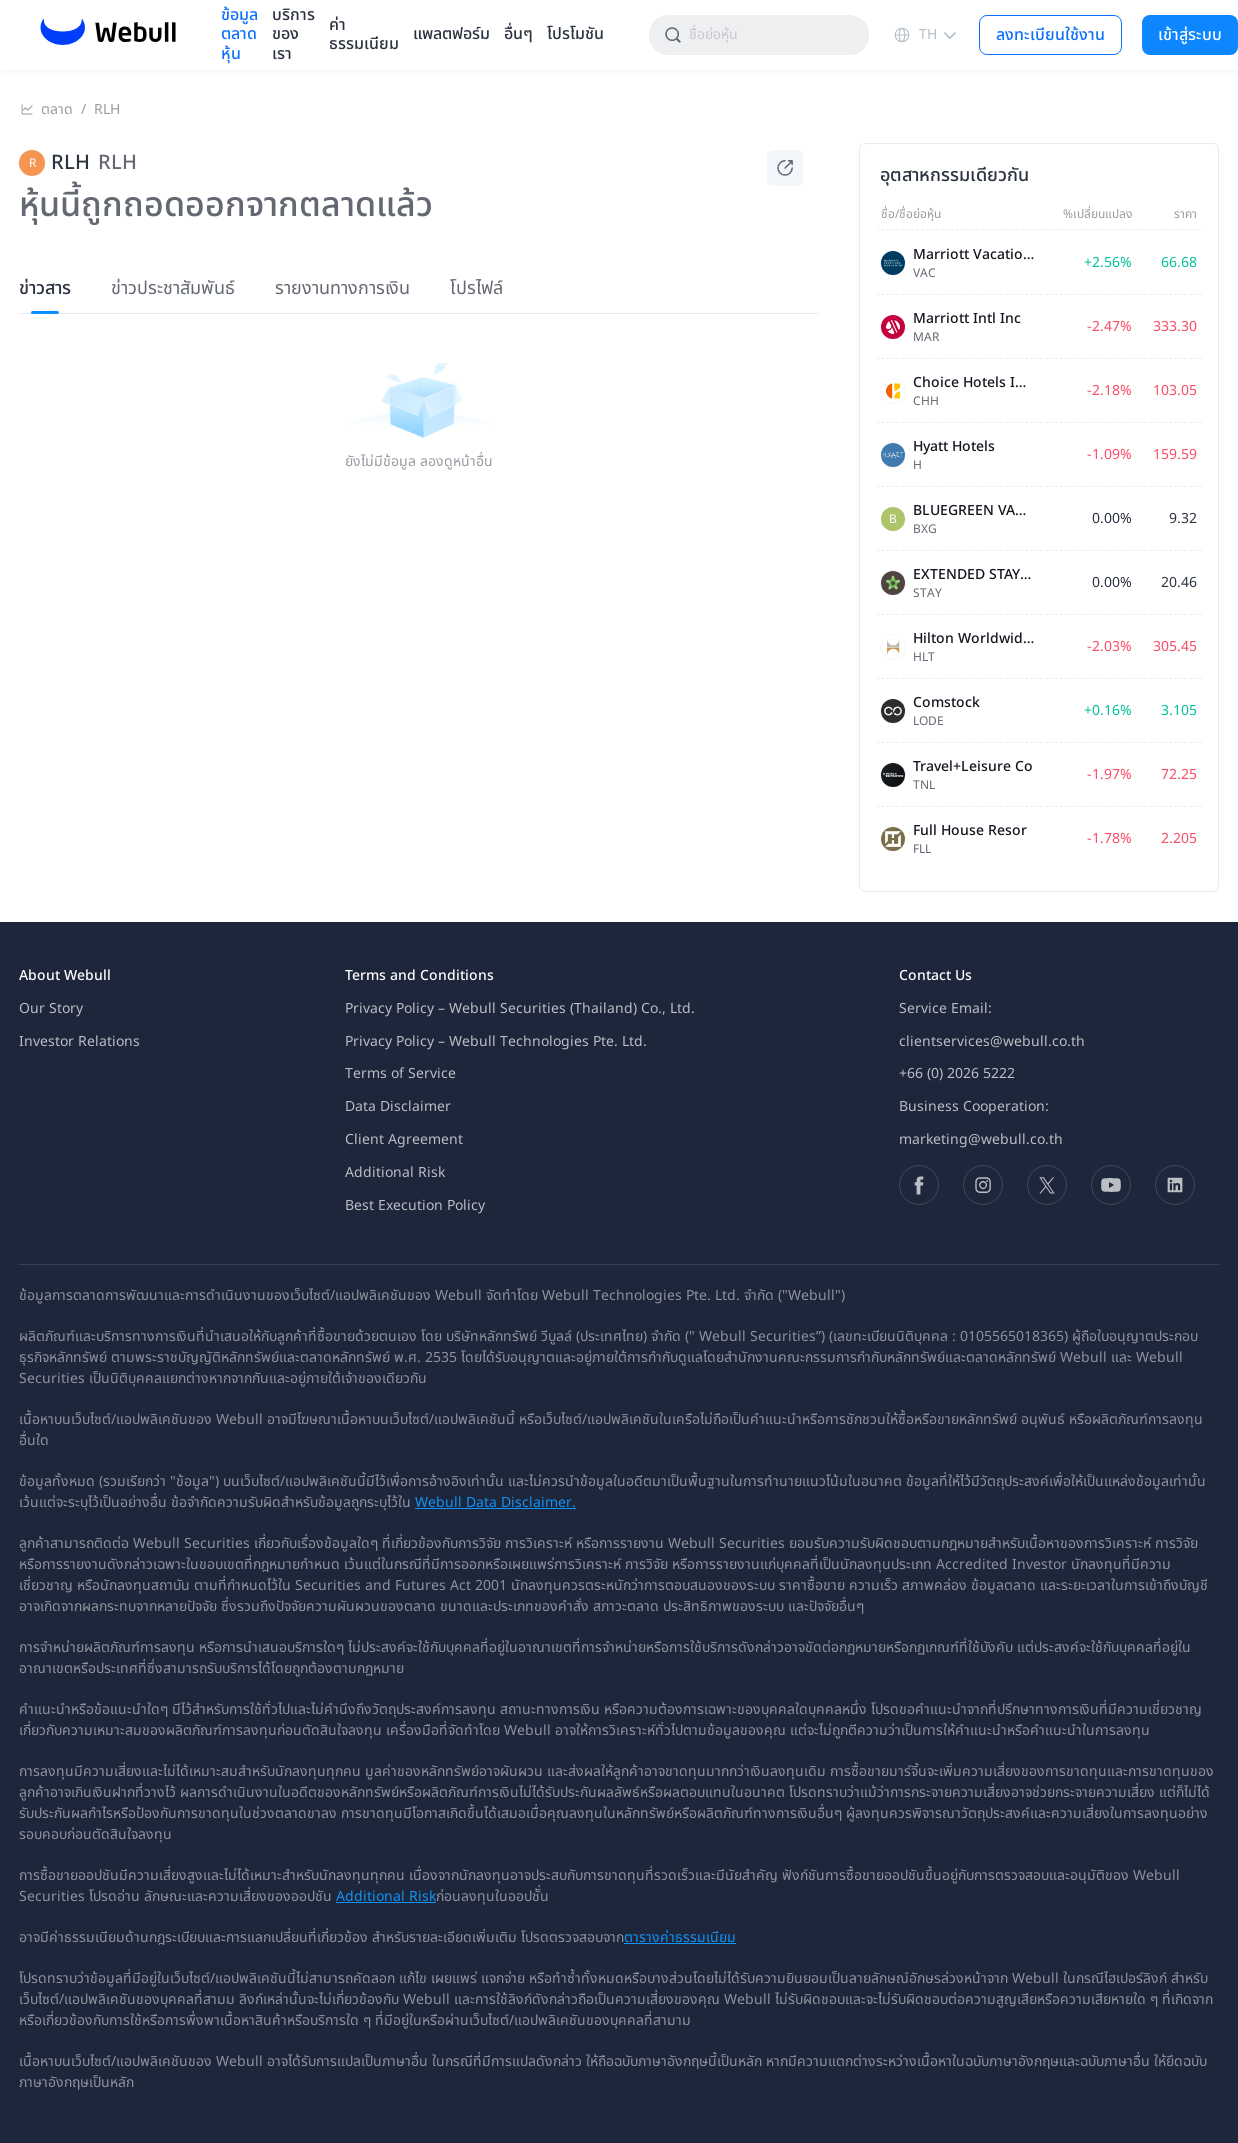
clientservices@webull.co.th (992, 1041)
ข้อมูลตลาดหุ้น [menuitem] (239, 35)
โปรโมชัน (575, 34)
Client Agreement (404, 1139)
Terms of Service (400, 1073)
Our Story (51, 1008)
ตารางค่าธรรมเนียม (680, 1937)
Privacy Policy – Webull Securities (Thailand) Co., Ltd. (520, 1008)
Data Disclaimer (398, 1106)
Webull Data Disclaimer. (495, 1502)
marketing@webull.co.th (981, 1139)
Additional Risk (395, 1172)
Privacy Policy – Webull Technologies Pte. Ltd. (496, 1041)
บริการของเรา (293, 35)
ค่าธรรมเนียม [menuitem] (364, 35)
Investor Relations (79, 1041)
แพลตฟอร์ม (451, 34)
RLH (107, 110)
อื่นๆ (518, 34)
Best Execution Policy (415, 1205)
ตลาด (57, 110)
